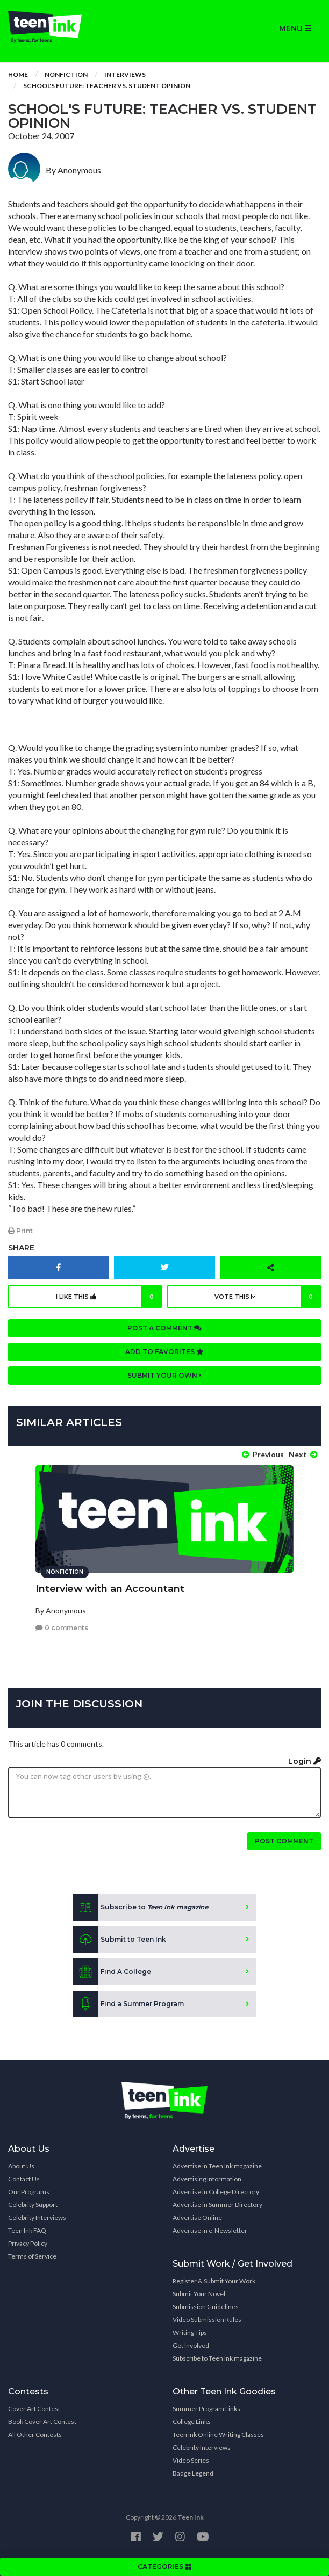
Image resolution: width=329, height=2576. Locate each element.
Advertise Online (197, 2217)
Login (304, 1761)
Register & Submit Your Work (214, 2281)
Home (18, 74)
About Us (21, 2166)
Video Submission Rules (207, 2319)
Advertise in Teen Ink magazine (217, 2166)
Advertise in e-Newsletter (210, 2230)
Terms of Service (32, 2256)
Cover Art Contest (34, 2409)
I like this (109, 1296)
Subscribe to (140, 1907)
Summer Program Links (206, 2409)
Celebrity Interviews (37, 2217)
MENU (295, 28)
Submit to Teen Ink (119, 1939)
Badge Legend (193, 2473)
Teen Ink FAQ (27, 2230)
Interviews (125, 74)
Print (20, 1231)
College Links (192, 2422)
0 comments (61, 1628)
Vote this (267, 1296)
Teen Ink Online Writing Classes (218, 2434)
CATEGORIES (164, 2567)
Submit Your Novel (199, 2294)
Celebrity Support (33, 2205)
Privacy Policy (27, 2243)
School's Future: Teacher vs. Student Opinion (106, 86)
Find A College (112, 1971)
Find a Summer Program (128, 2004)
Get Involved (191, 2345)
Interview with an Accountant (109, 1589)
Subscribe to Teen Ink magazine (217, 2358)
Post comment (284, 1841)
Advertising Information (207, 2179)
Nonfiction (66, 74)
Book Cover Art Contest (42, 2422)
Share (21, 1248)
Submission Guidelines (206, 2307)
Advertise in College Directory (216, 2192)
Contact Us (24, 2179)
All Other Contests (35, 2434)
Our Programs (28, 2192)
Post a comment (164, 1328)
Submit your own (164, 1375)
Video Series (191, 2460)
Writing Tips (190, 2332)
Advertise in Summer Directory (217, 2205)
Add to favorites (164, 1352)
